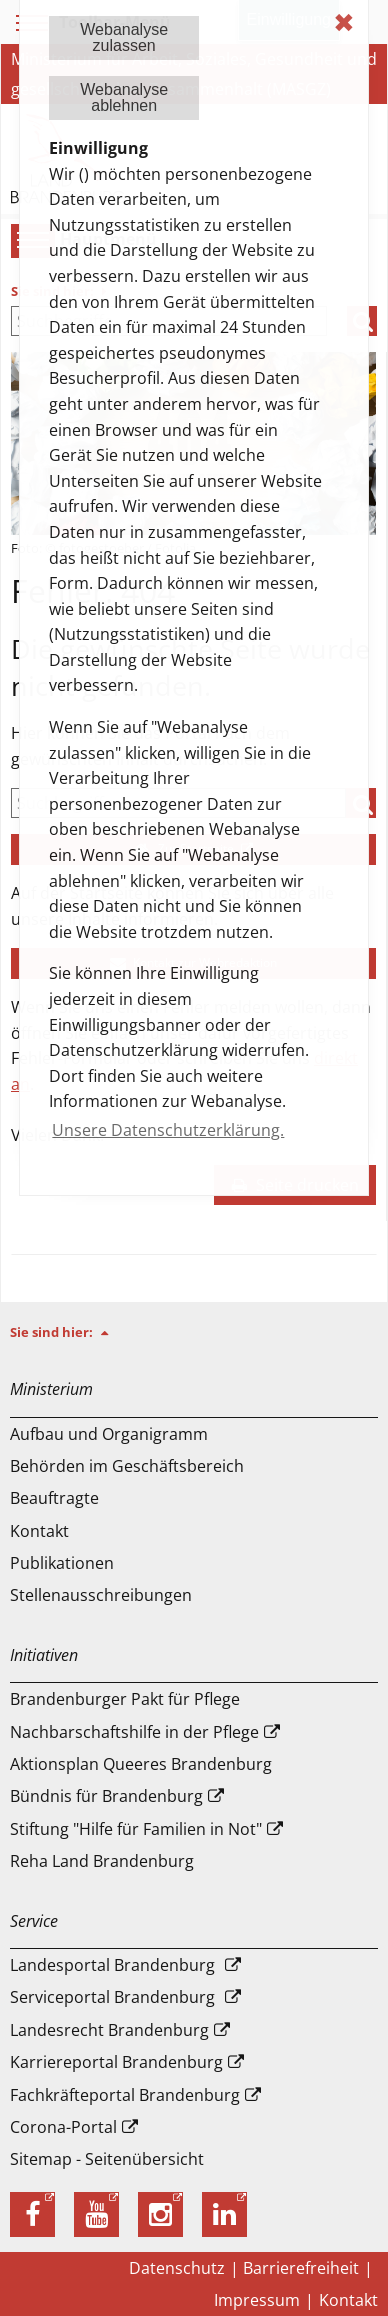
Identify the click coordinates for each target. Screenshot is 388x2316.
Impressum (257, 2300)
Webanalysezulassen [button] (124, 37)
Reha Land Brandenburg (102, 1861)
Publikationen (62, 1563)
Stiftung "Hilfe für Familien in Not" (136, 1829)
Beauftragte (54, 1498)
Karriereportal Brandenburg (116, 2062)
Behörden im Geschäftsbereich (127, 1466)
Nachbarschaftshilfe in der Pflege (134, 1732)
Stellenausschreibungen (101, 1595)
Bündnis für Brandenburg (106, 1796)
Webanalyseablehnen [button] (124, 97)
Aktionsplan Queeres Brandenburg (141, 1764)
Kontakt (39, 1531)
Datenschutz (177, 2268)
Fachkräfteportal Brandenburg (125, 2095)
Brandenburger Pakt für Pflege (125, 1699)
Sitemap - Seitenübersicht (107, 2159)
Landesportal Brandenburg (112, 1965)
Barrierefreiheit (301, 2268)
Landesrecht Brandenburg (109, 2030)
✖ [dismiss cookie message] (344, 22)
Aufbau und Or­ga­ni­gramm (109, 1434)
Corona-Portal (63, 2127)
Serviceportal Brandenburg (112, 1997)
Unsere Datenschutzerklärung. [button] (168, 1130)
